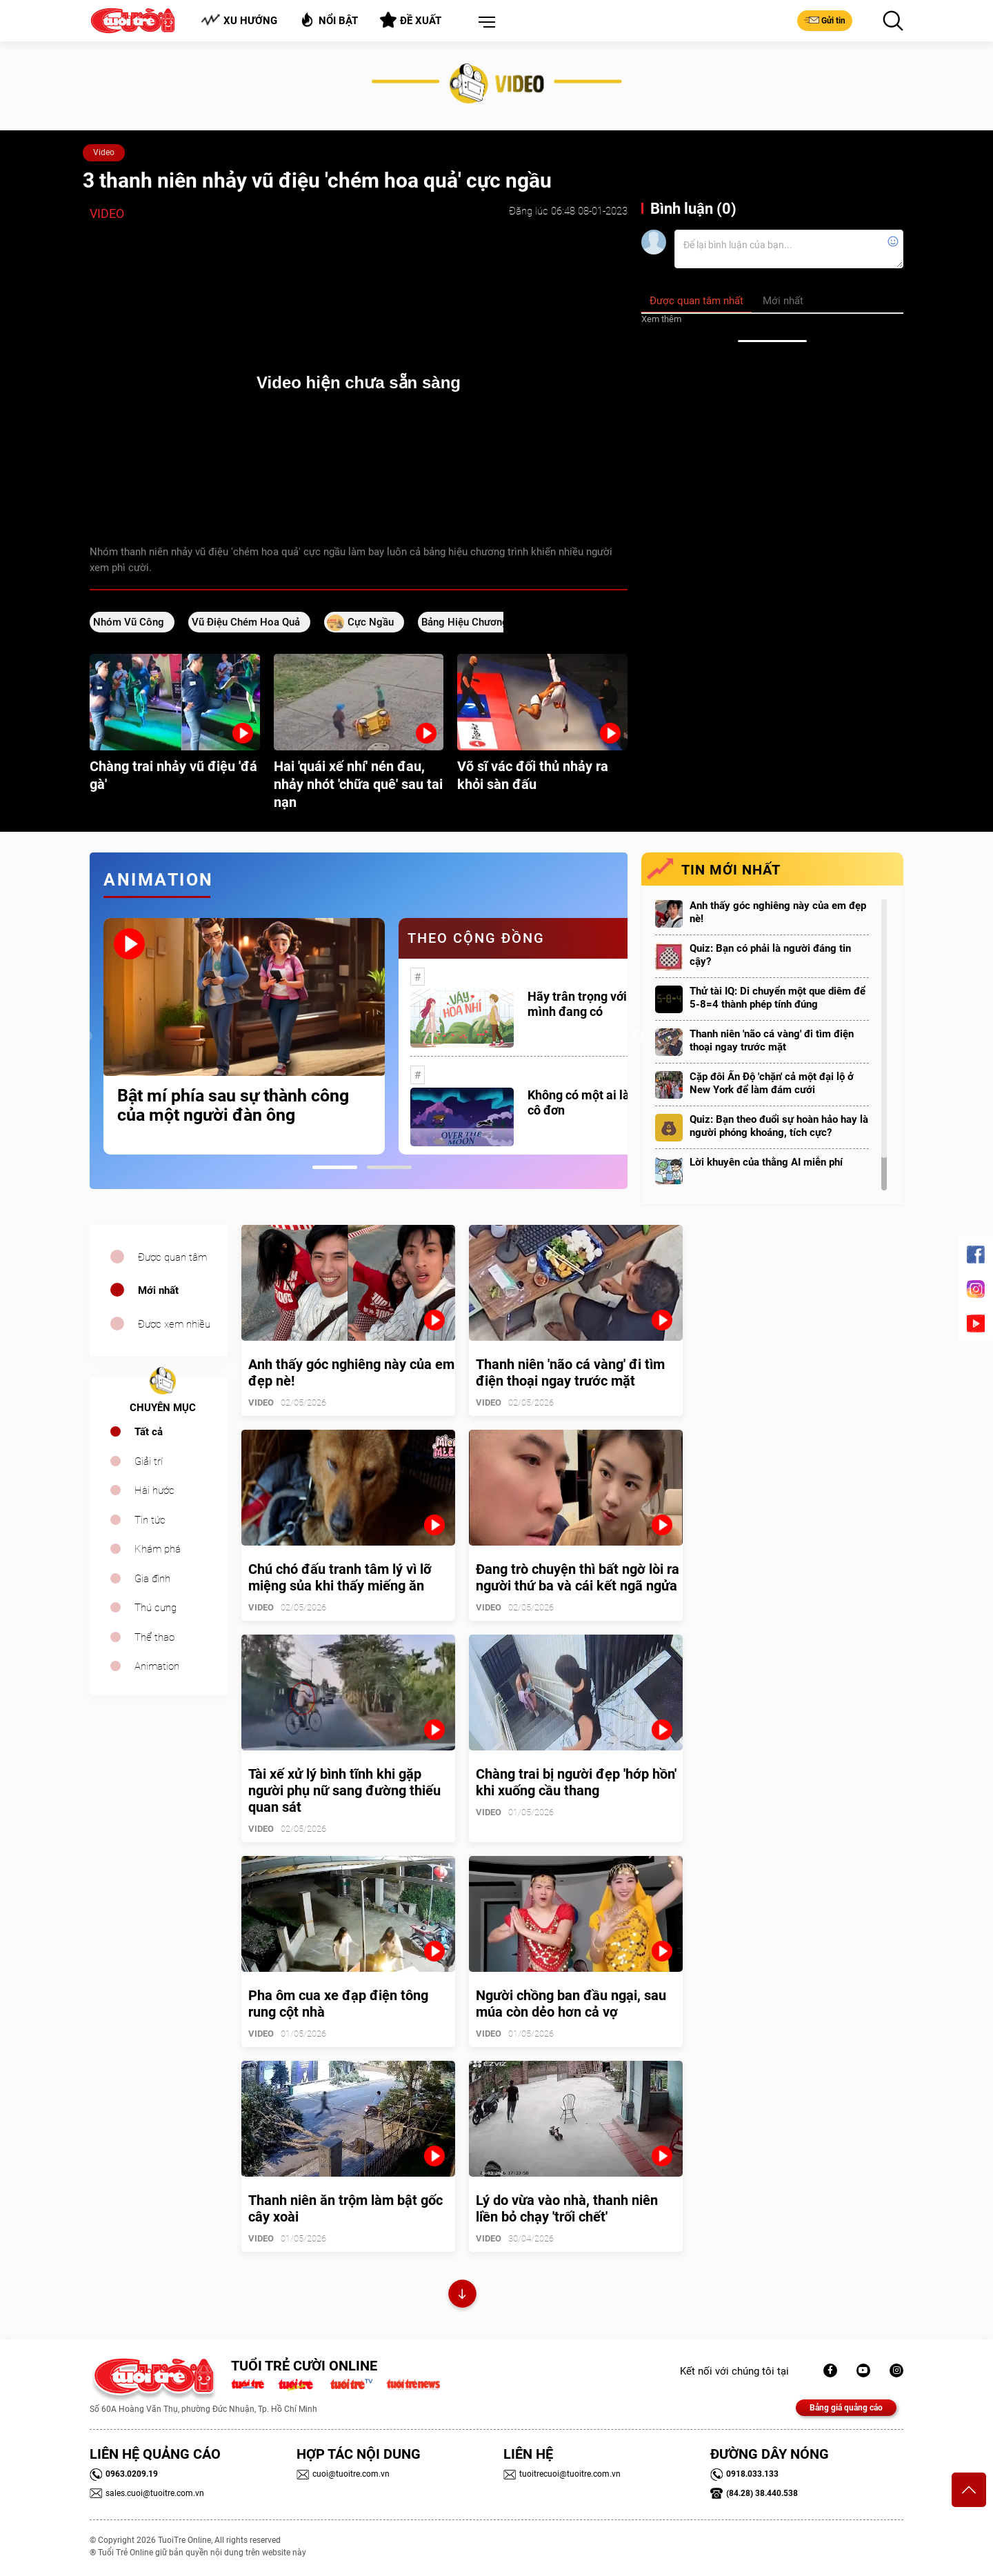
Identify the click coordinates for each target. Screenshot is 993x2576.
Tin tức (150, 1520)
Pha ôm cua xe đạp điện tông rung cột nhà (338, 2003)
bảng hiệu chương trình (477, 622)
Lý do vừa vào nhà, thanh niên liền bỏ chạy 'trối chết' (567, 2208)
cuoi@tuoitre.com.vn (343, 2474)
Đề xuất (410, 20)
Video (103, 152)
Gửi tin (824, 20)
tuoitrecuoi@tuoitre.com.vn (562, 2474)
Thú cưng (155, 1607)
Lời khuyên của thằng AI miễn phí (766, 1162)
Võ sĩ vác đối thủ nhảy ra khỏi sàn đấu (532, 775)
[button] (484, 22)
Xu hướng (239, 20)
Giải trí (148, 1461)
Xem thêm (661, 319)
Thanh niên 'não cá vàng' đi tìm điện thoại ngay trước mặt (772, 1040)
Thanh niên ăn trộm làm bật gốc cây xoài (345, 2208)
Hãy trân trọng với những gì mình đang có (603, 1004)
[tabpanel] (244, 1036)
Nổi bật (328, 20)
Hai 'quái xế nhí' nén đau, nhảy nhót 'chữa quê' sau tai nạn (358, 784)
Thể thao (154, 1637)
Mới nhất (158, 1290)
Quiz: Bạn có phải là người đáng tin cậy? (770, 955)
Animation (156, 1666)
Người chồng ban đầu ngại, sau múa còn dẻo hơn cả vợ (571, 2003)
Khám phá (157, 1549)
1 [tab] (334, 1167)
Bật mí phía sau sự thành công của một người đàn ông (233, 1105)
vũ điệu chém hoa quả (246, 622)
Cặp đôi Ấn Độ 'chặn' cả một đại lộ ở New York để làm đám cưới (772, 1083)
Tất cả (148, 1432)
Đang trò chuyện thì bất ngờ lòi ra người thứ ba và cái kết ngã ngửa (577, 1577)
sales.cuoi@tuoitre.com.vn (147, 2493)
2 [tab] (389, 1167)
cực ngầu (371, 622)
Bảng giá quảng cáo (846, 2408)
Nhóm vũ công (128, 622)
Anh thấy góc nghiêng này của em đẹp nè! (778, 912)
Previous (86, 1037)
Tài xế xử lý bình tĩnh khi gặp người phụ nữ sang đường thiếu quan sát (344, 1790)
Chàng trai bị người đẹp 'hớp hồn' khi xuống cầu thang (576, 1782)
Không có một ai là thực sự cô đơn (601, 1102)
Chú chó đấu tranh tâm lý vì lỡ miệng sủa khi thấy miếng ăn (340, 1577)
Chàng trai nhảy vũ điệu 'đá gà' (173, 775)
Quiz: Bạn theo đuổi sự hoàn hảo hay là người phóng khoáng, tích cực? (779, 1126)
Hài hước (154, 1490)
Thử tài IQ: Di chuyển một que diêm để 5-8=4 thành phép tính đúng (777, 997)
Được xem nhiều (174, 1324)
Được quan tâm (172, 1257)
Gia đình (152, 1578)
